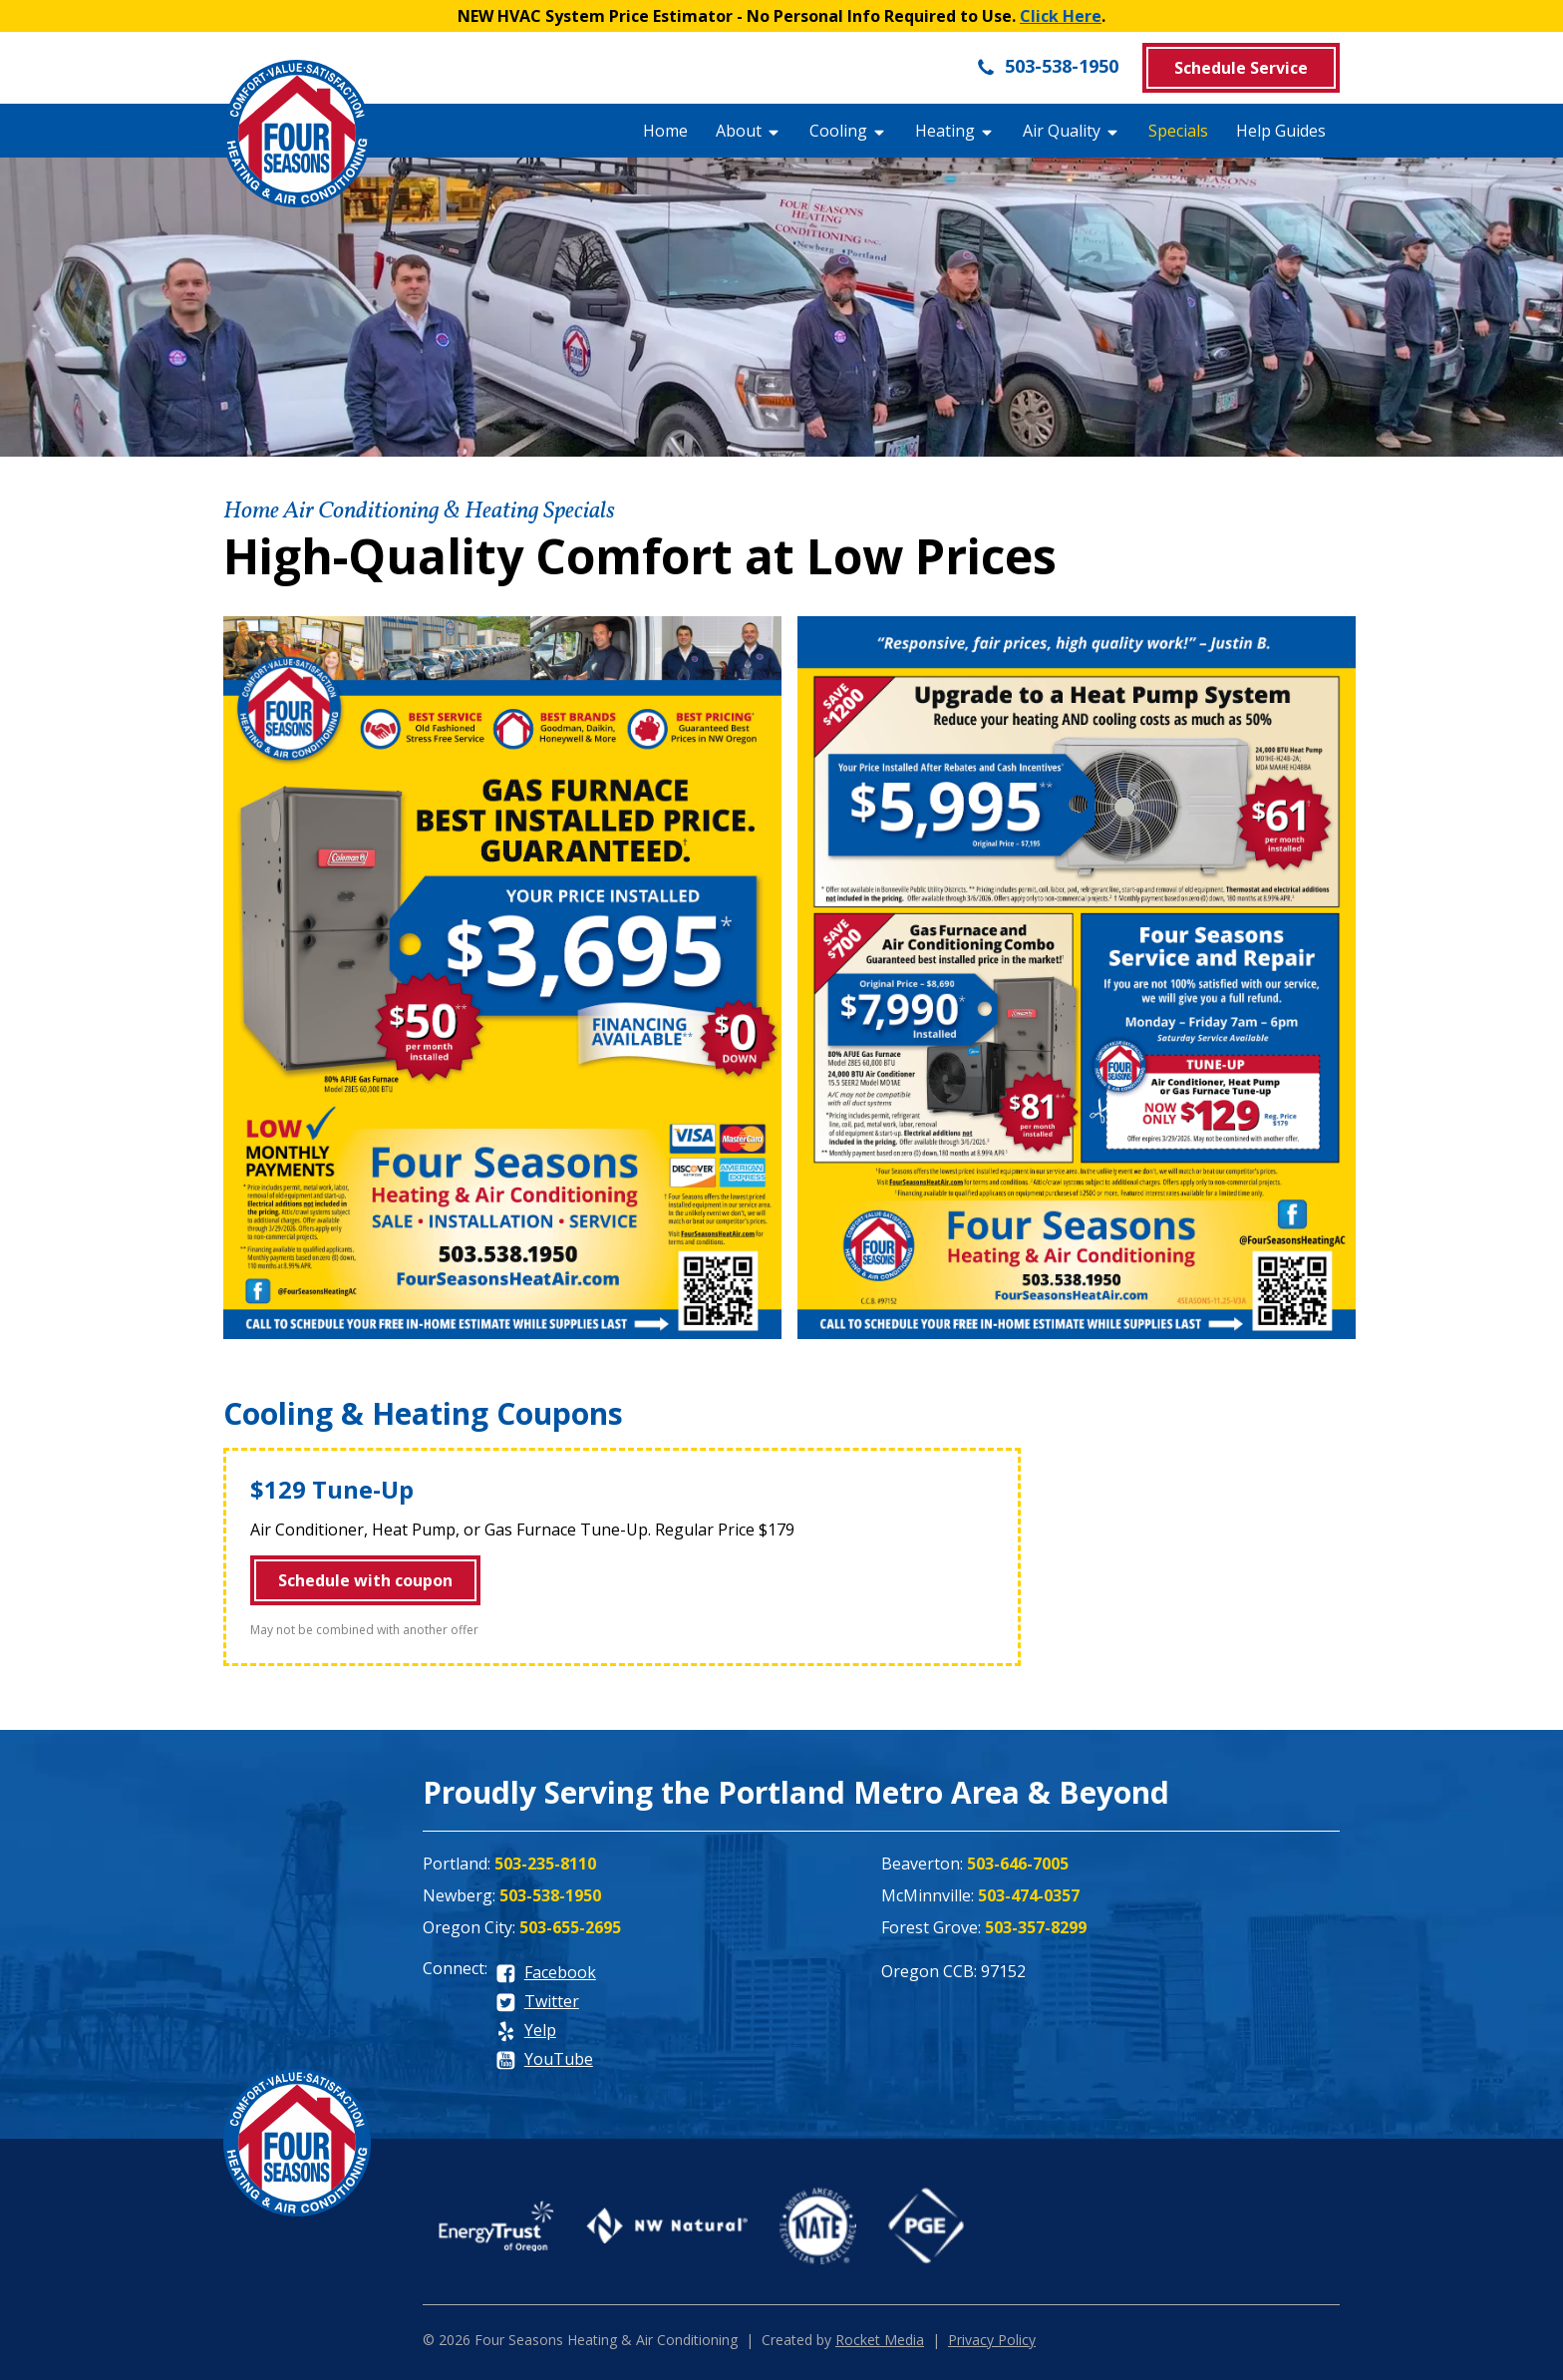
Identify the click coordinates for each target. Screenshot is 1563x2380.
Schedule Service (1241, 68)
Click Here (1060, 16)
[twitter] (537, 2002)
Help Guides (1281, 131)
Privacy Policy (992, 2339)
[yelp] (525, 2031)
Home (665, 131)
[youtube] (544, 2060)
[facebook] (545, 1973)
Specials (1178, 131)
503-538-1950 (1047, 66)
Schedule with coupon (365, 1580)
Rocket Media (879, 2339)
